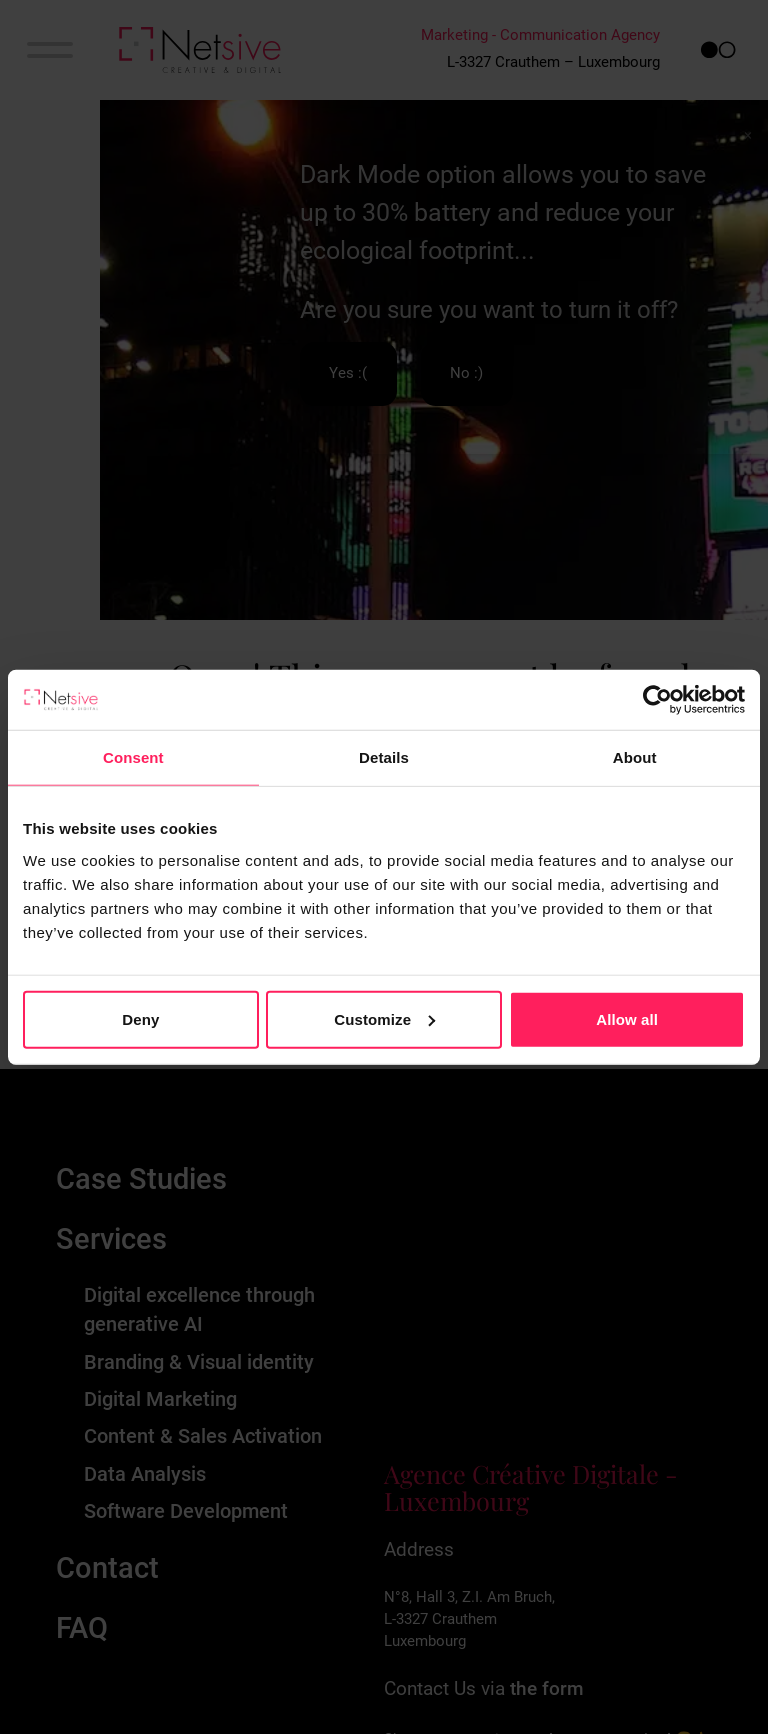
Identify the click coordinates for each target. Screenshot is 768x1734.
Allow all (627, 1018)
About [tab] (635, 757)
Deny (140, 1018)
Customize (384, 1018)
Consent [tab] (133, 757)
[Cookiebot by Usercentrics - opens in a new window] (657, 700)
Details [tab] (384, 757)
